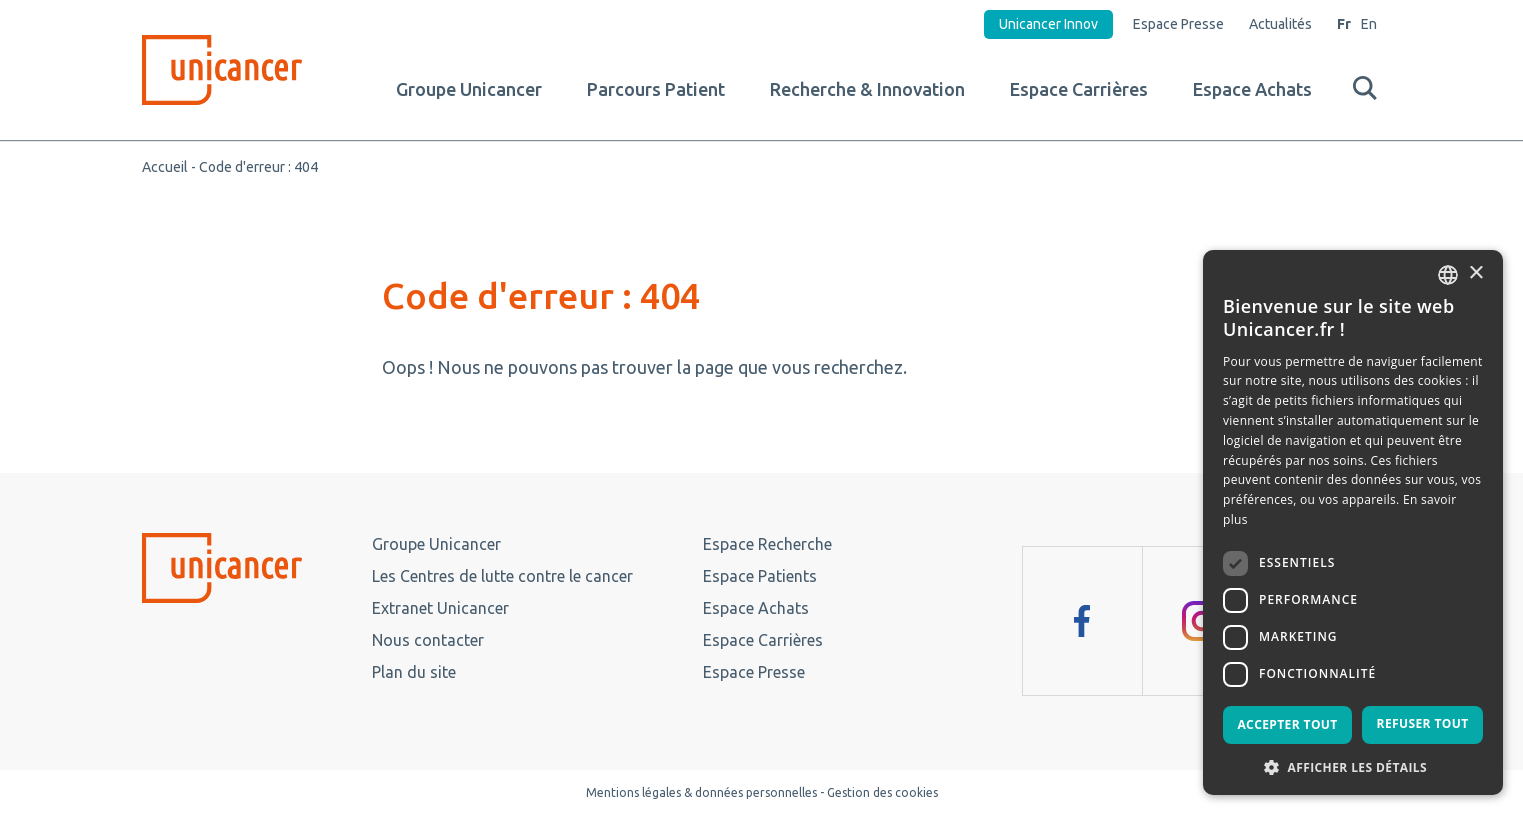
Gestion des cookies (882, 792)
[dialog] (1353, 522)
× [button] (1475, 273)
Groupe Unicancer (469, 89)
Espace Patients (760, 576)
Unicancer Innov (1048, 24)
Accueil (165, 167)
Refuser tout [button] (1423, 723)
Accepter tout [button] (1287, 724)
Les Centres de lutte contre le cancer (502, 576)
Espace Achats (1252, 89)
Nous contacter (428, 640)
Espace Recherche (767, 544)
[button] (1353, 766)
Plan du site (414, 672)
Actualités (1280, 24)
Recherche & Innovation (867, 89)
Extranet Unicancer (440, 608)
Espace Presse (1178, 24)
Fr (1344, 24)
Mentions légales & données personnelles (701, 792)
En (1369, 24)
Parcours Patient (656, 89)
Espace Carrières (1079, 89)
